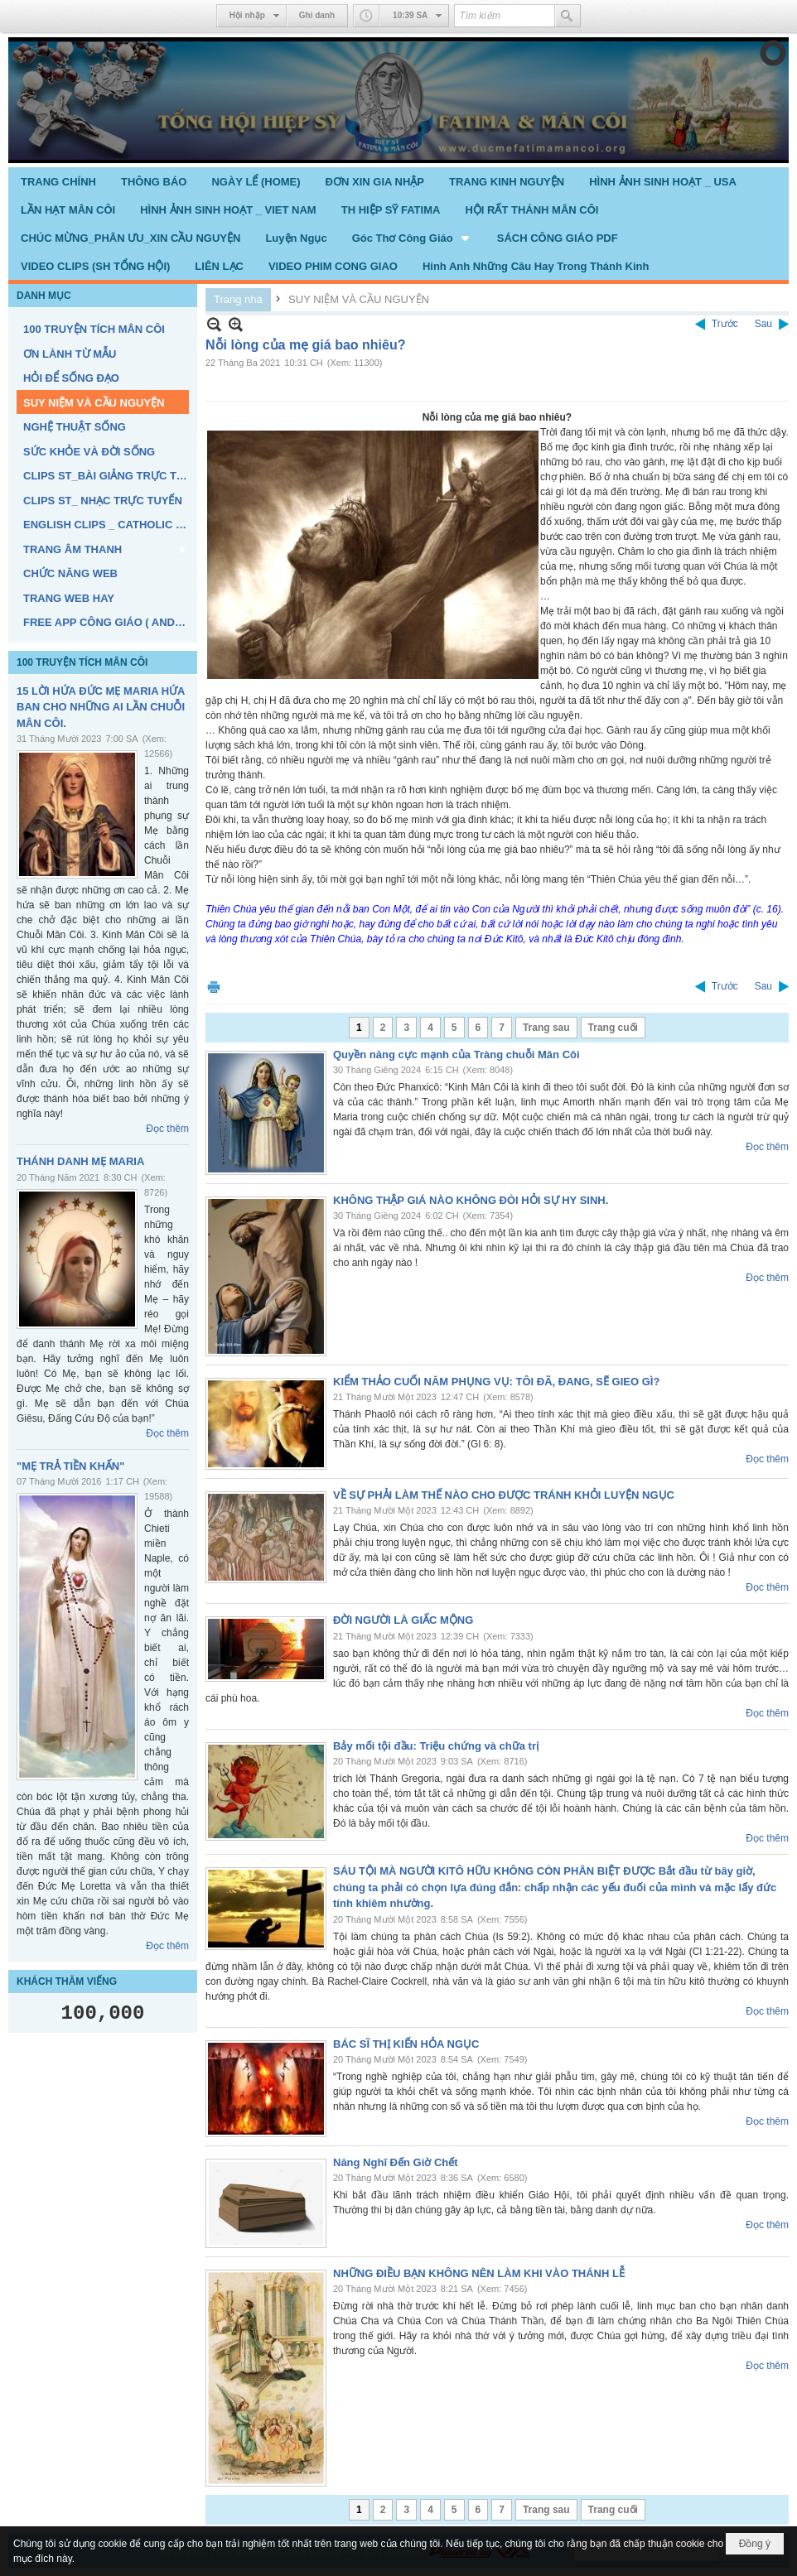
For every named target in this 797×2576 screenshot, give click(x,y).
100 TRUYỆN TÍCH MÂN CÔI (82, 662)
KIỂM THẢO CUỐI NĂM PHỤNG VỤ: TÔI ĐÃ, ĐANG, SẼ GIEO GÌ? (496, 1381)
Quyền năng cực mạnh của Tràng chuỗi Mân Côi (456, 1054)
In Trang (213, 986)
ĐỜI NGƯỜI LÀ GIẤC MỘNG (403, 1620)
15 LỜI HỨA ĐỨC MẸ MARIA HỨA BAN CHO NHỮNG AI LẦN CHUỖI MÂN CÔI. (101, 707)
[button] (412, 238)
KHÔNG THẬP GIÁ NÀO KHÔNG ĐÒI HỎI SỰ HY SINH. (470, 1200)
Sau (763, 324)
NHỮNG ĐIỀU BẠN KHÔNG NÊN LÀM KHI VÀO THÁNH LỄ (479, 2273)
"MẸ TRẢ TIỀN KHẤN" (70, 1466)
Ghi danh (317, 15)
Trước (725, 324)
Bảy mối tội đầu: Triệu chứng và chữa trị (436, 1746)
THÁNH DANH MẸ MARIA (80, 1161)
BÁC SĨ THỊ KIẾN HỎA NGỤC (406, 2044)
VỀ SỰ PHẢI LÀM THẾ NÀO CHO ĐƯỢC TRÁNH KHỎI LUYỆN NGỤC (503, 1495)
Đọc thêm (167, 1128)
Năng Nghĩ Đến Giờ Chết (395, 2162)
